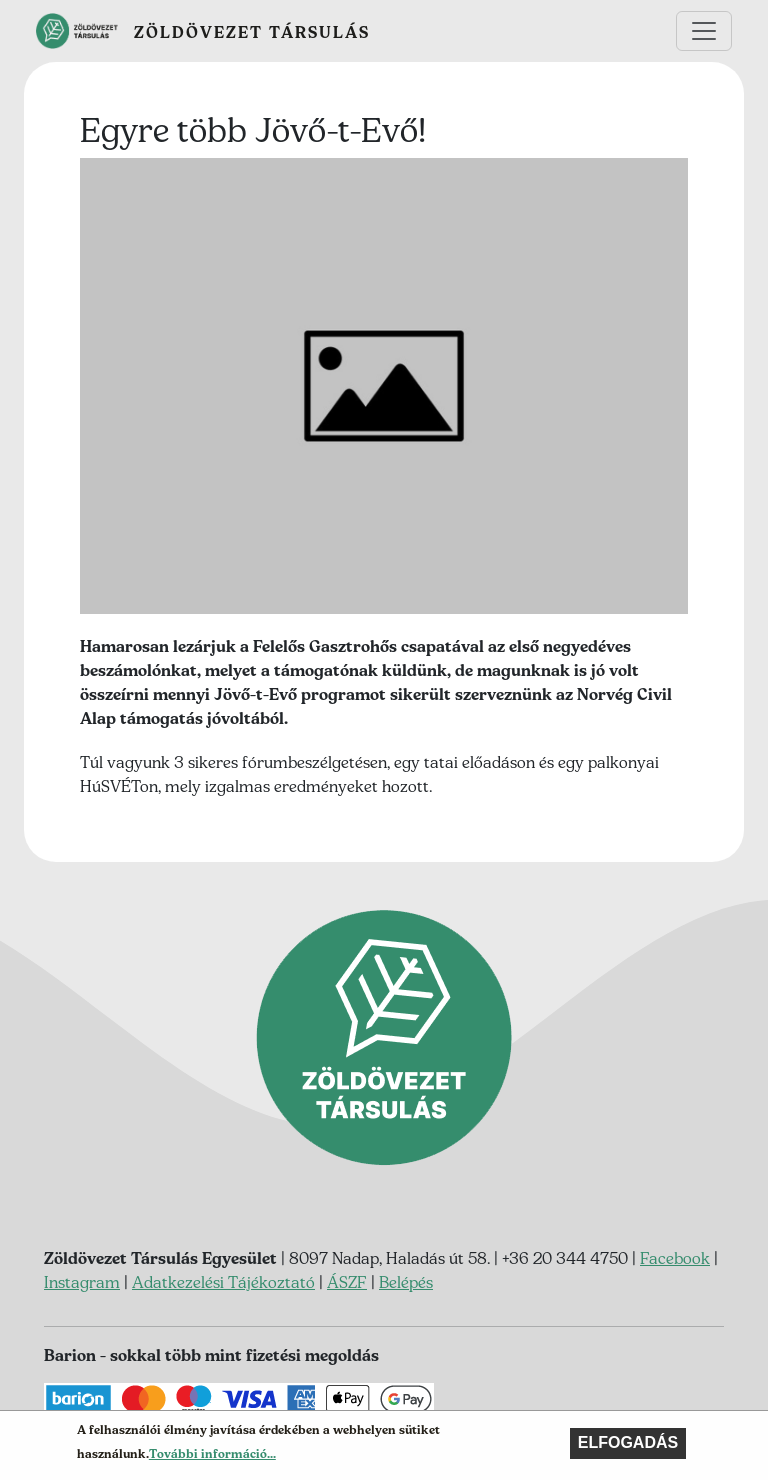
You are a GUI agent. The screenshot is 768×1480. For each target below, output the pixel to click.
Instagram (82, 1282)
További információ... (212, 1457)
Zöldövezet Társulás (252, 32)
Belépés (406, 1282)
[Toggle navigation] (704, 31)
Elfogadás (628, 1446)
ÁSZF (347, 1282)
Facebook (675, 1258)
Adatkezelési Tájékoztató (223, 1282)
